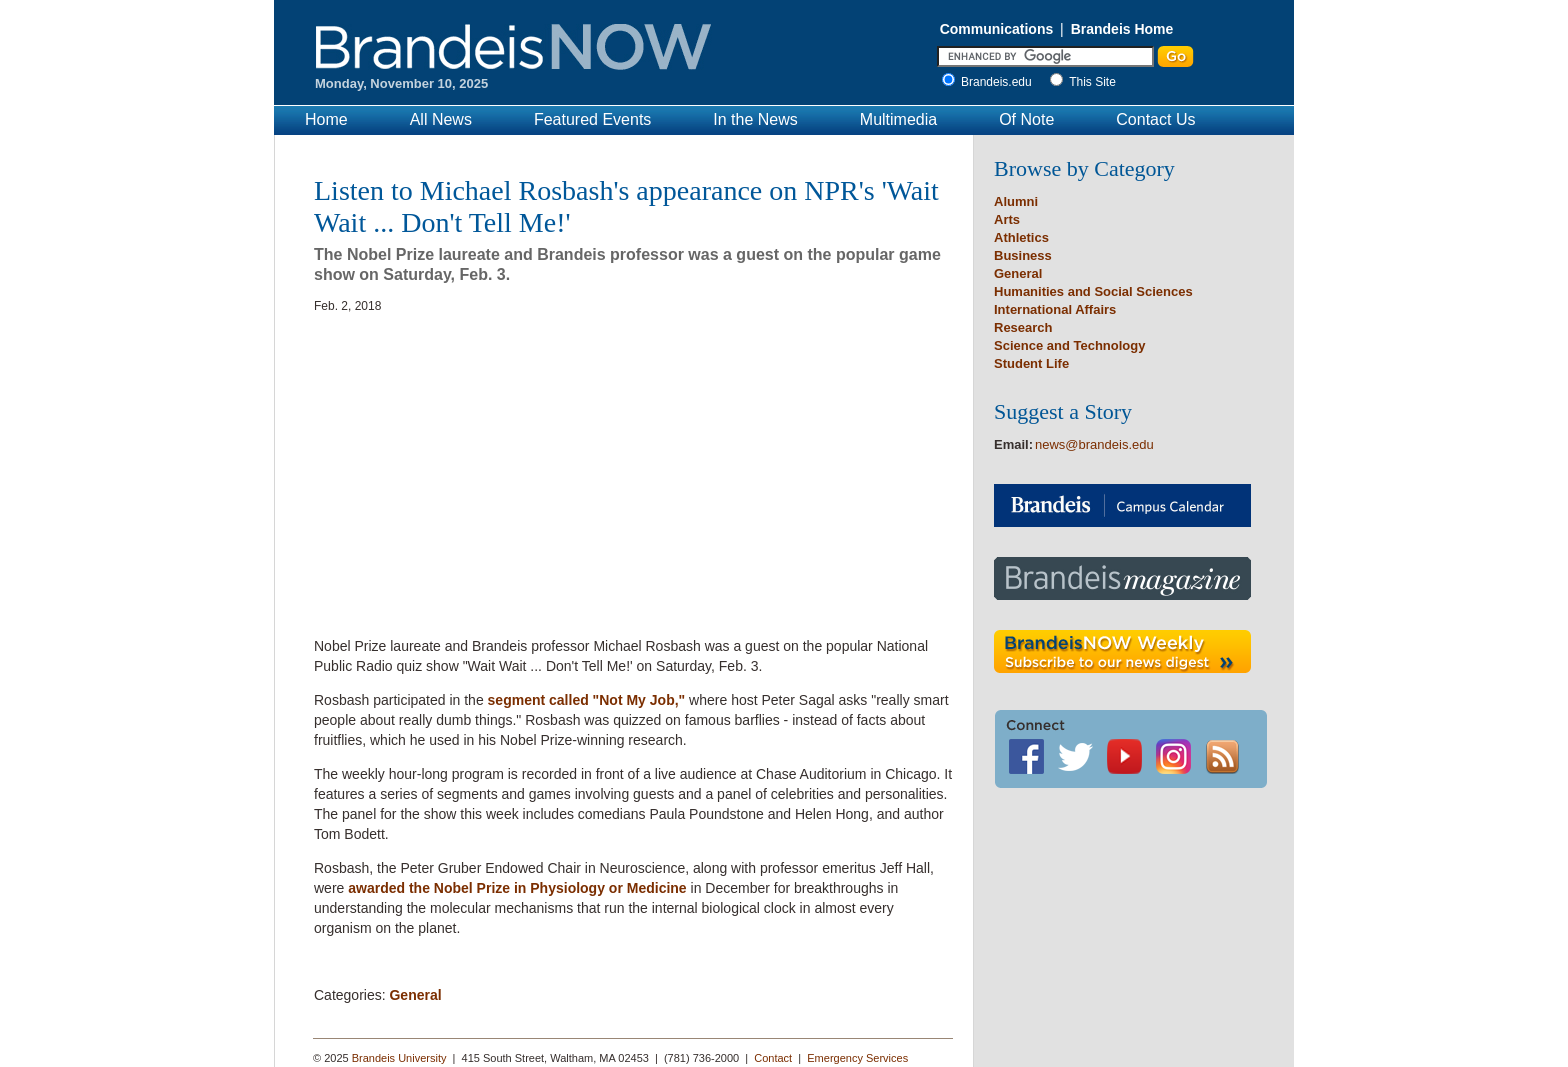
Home (326, 119)
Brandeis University (399, 1058)
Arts (1007, 219)
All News (441, 119)
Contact (773, 1058)
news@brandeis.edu (1094, 444)
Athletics (1021, 237)
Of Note (1026, 119)
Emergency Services (857, 1058)
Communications (997, 29)
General (415, 995)
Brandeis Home (1122, 29)
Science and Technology (1069, 345)
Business (1023, 255)
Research (1023, 327)
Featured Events (592, 119)
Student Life (1031, 363)
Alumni (1016, 201)
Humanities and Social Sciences (1093, 291)
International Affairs (1055, 309)
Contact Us (1155, 119)
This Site (1092, 82)
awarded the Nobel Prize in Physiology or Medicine (517, 888)
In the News (755, 119)
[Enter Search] (1045, 56)
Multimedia (898, 119)
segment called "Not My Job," (587, 700)
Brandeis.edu (1001, 82)
